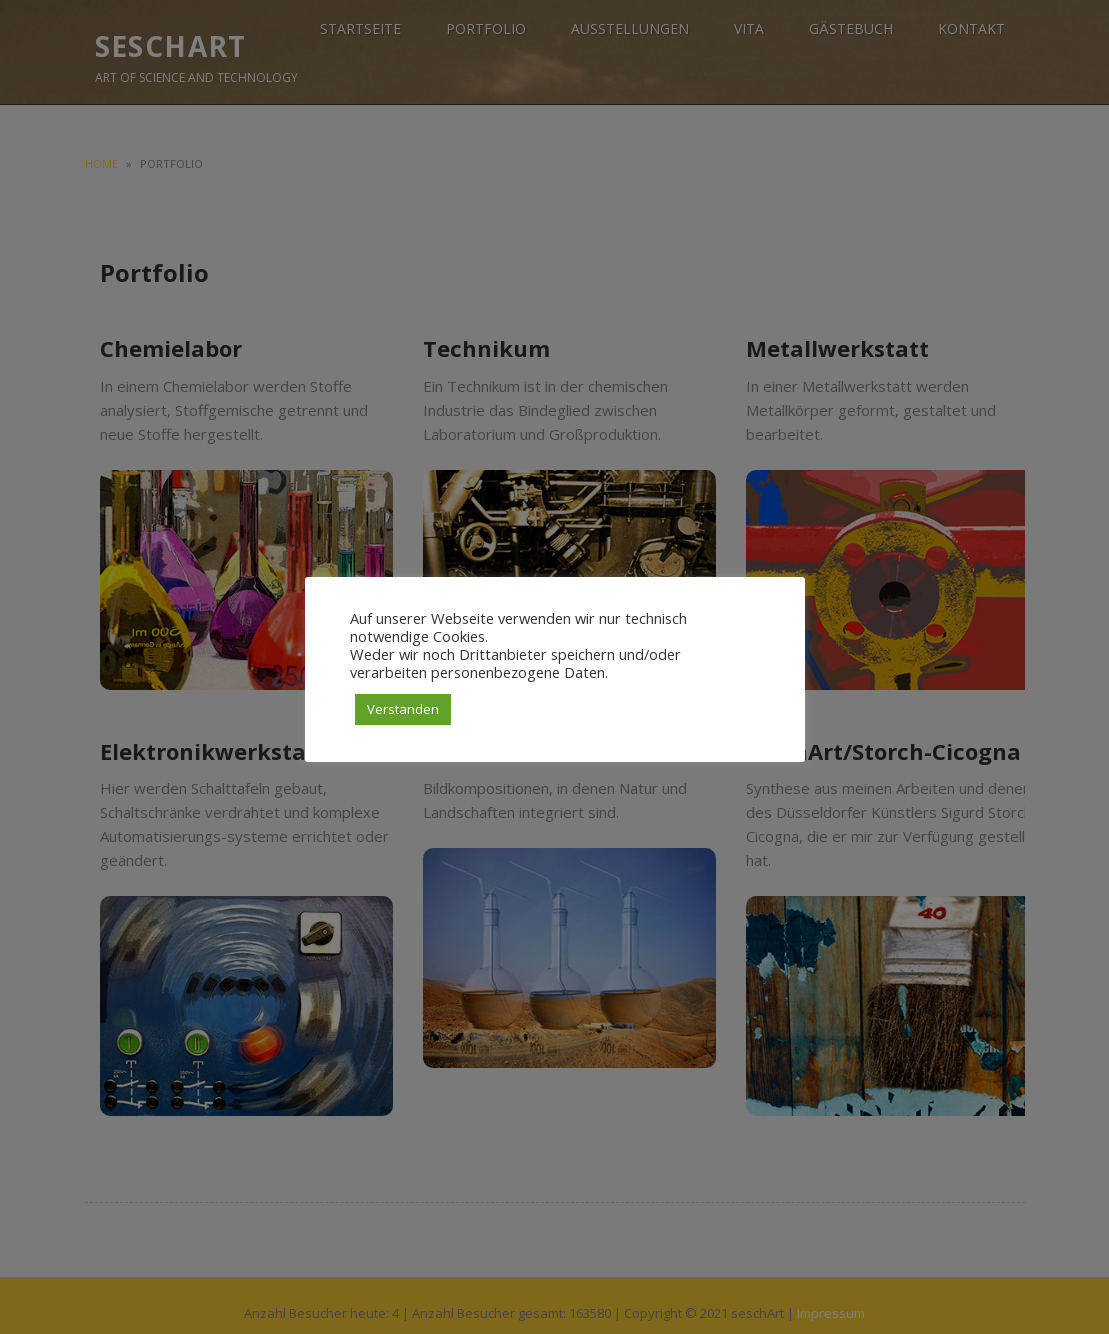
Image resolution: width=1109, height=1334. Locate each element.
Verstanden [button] (403, 709)
